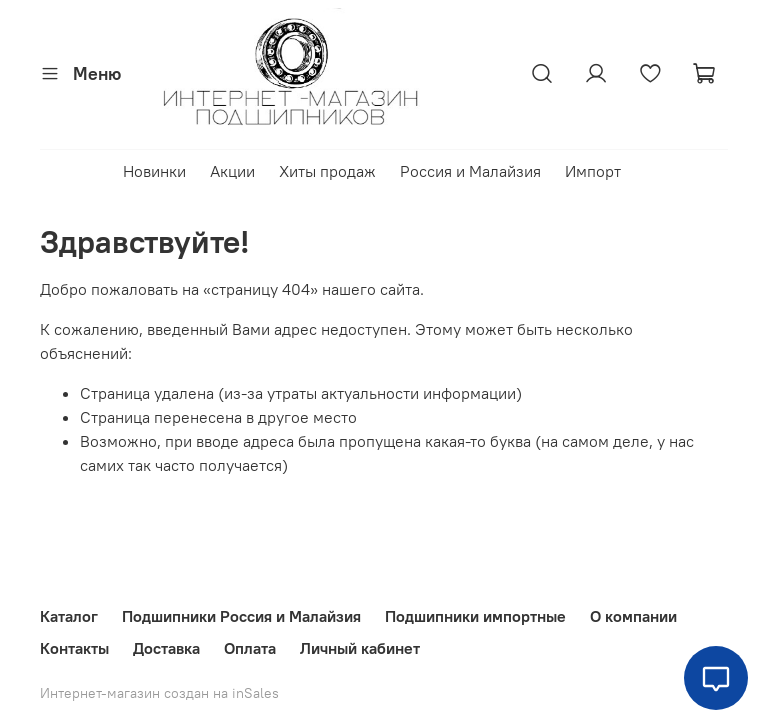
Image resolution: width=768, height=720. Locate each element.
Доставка (166, 648)
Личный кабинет (360, 648)
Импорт (593, 171)
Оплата (250, 648)
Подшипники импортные (475, 616)
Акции (232, 171)
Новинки (154, 171)
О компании (633, 616)
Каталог (69, 616)
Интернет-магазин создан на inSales (159, 693)
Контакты (74, 648)
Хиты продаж (327, 171)
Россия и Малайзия (470, 171)
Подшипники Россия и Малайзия (241, 616)
